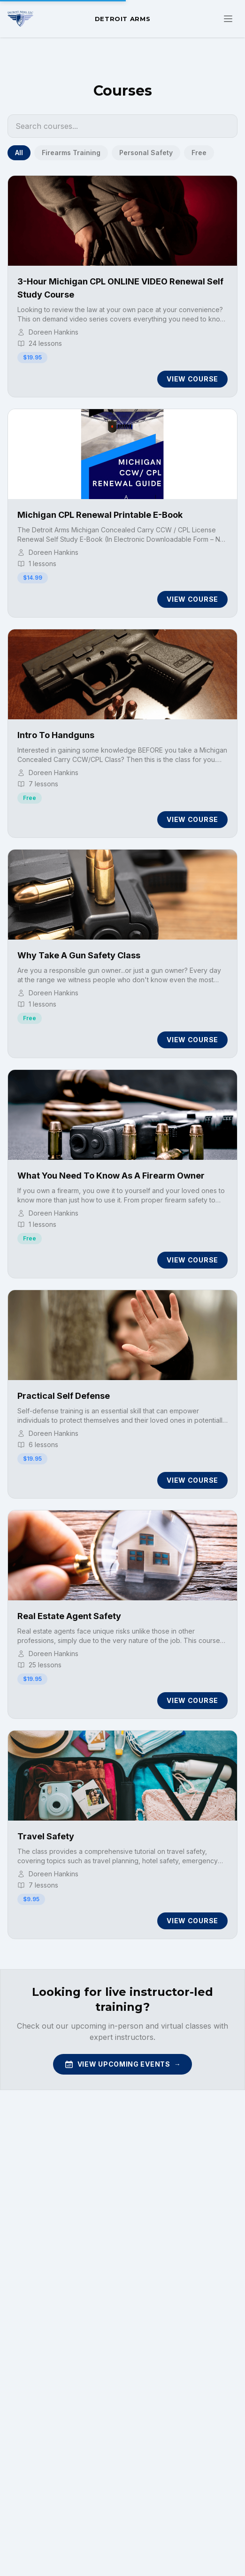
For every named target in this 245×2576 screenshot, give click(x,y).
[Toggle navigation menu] (228, 18)
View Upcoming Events (122, 2064)
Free (199, 153)
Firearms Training (71, 153)
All (19, 153)
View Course (192, 379)
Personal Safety (146, 153)
